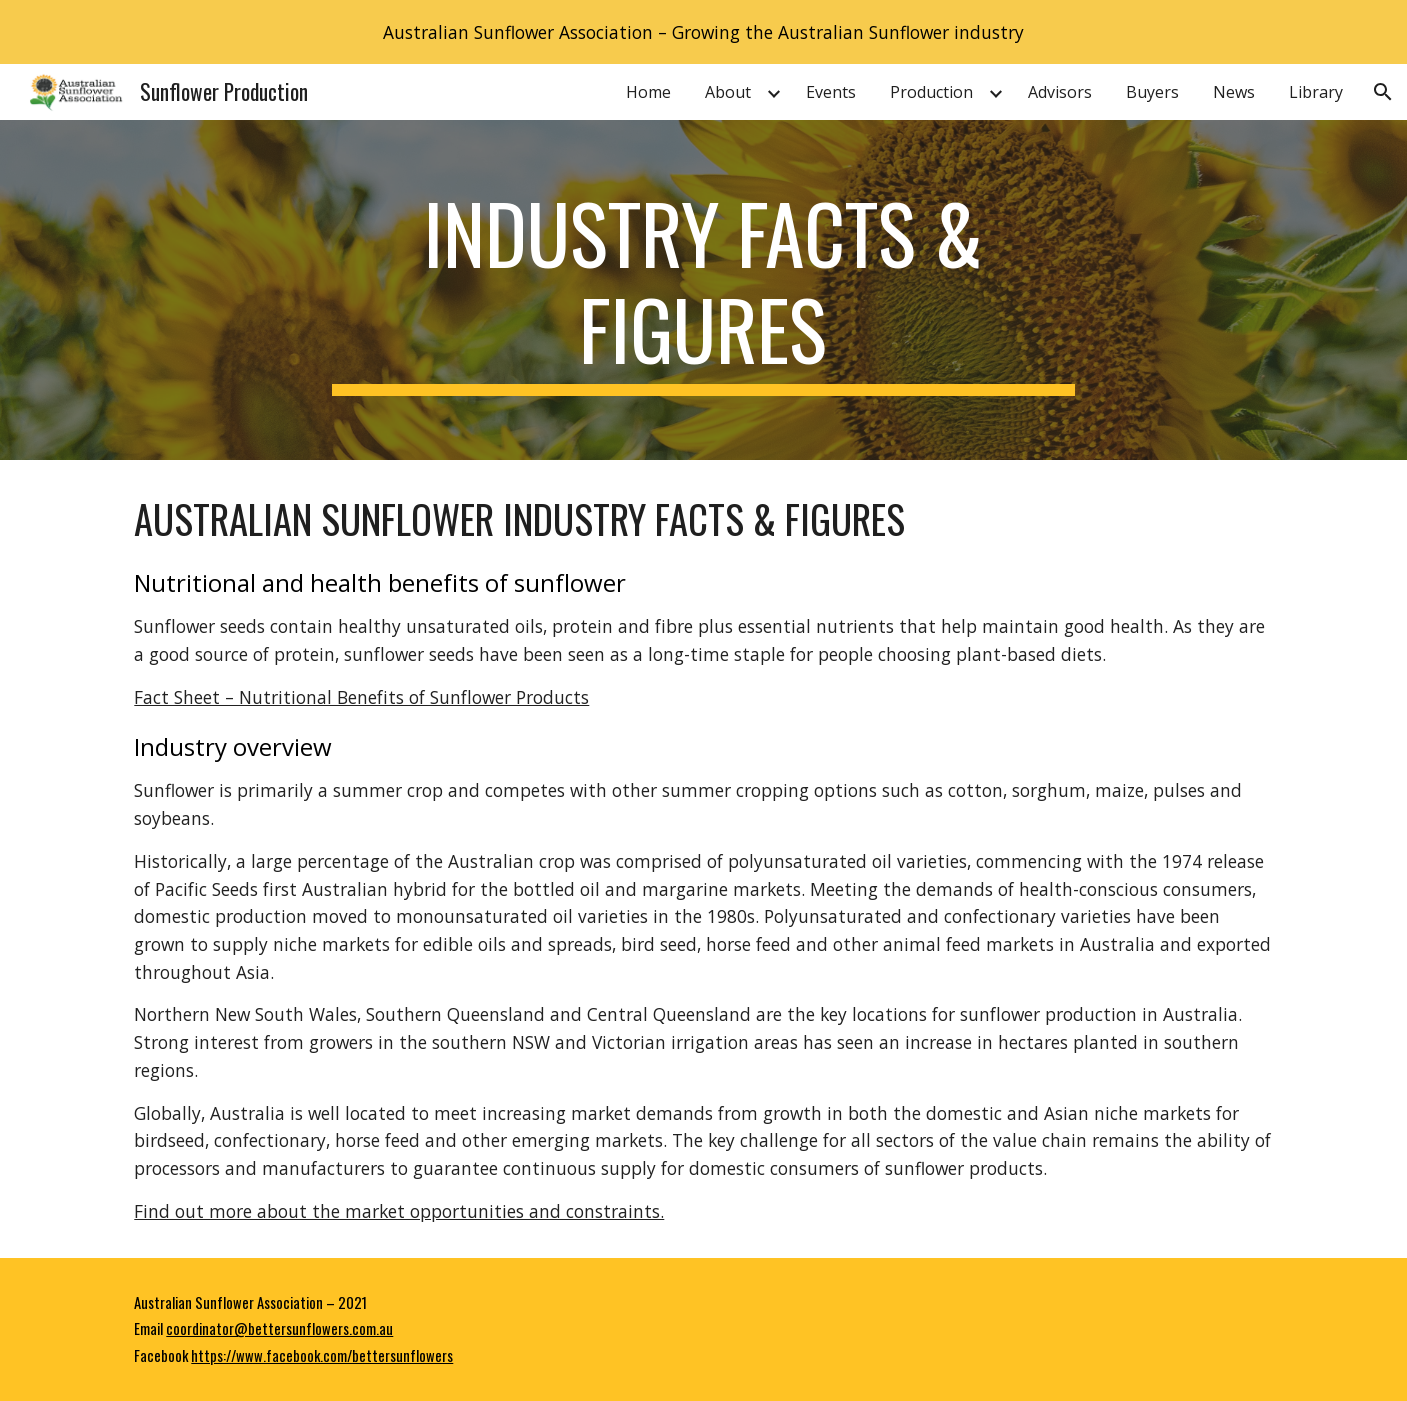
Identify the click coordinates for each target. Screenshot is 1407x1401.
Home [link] (648, 92)
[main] (704, 290)
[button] (1383, 92)
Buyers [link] (1152, 92)
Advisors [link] (1060, 92)
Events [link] (831, 92)
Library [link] (1316, 92)
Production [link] (931, 92)
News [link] (1234, 92)
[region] (703, 32)
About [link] (728, 92)
